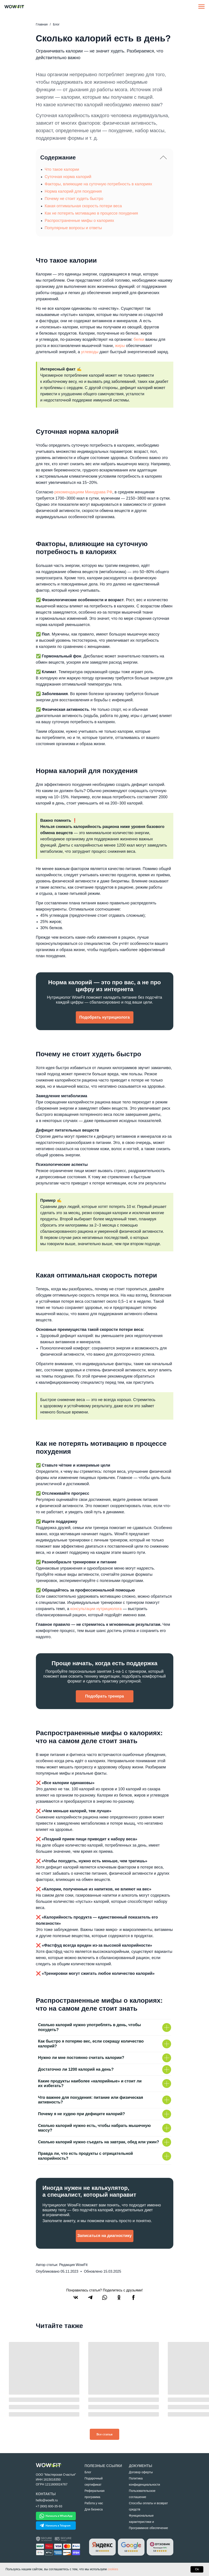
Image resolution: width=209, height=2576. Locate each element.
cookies (113, 2569)
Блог (56, 24)
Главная (42, 24)
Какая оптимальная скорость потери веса (83, 206)
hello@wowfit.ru (47, 2500)
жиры (120, 345)
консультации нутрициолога (96, 1609)
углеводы (89, 352)
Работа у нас (94, 2503)
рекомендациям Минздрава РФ (83, 492)
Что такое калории (62, 169)
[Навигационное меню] (201, 6)
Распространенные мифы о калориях (79, 220)
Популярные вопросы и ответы (73, 228)
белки (139, 339)
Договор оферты (141, 2472)
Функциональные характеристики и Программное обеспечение (148, 2522)
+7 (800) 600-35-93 (49, 2506)
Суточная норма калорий (68, 176)
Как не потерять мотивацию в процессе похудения (91, 213)
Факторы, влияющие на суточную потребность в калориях (98, 184)
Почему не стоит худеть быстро (74, 198)
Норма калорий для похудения (73, 191)
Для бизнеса (94, 2509)
